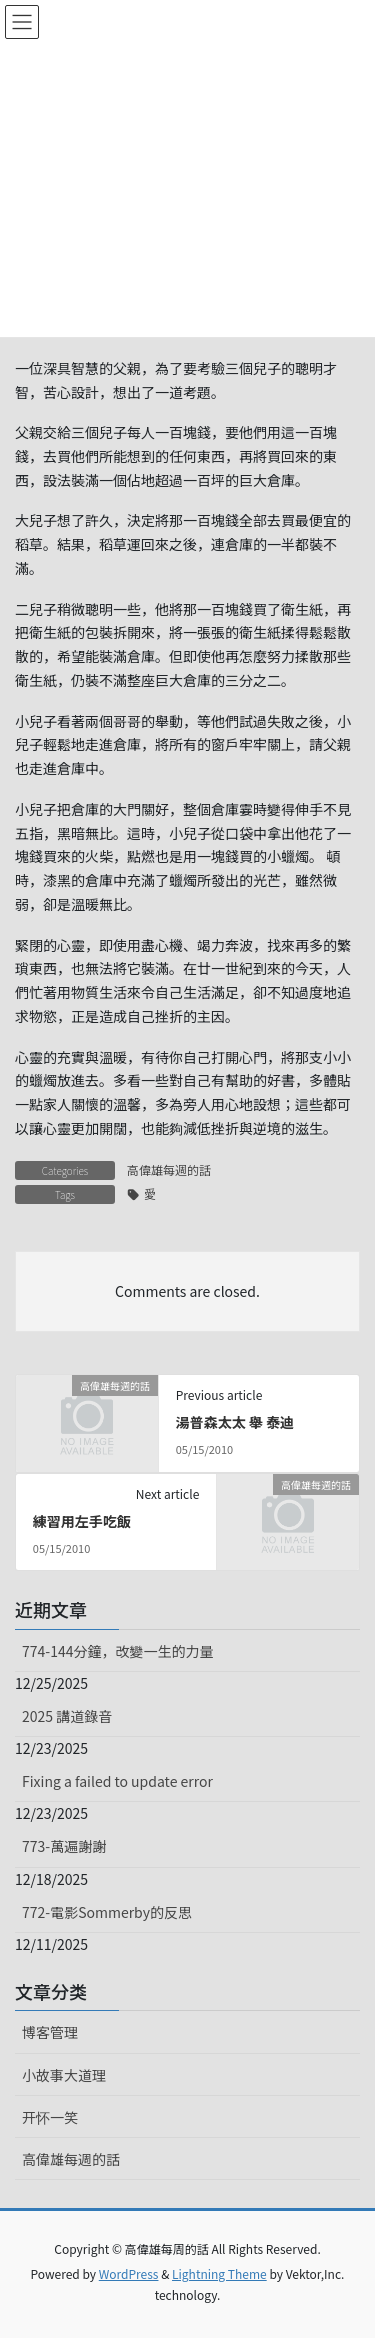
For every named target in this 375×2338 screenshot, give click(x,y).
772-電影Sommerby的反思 (107, 1912)
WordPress (129, 2273)
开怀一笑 (50, 2117)
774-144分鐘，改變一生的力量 (117, 1651)
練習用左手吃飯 (82, 1521)
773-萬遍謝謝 (64, 1846)
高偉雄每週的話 (169, 1169)
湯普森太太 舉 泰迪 (235, 1422)
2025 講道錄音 (67, 1716)
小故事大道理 (64, 2075)
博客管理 (50, 2032)
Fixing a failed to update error (117, 1781)
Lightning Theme (219, 2273)
